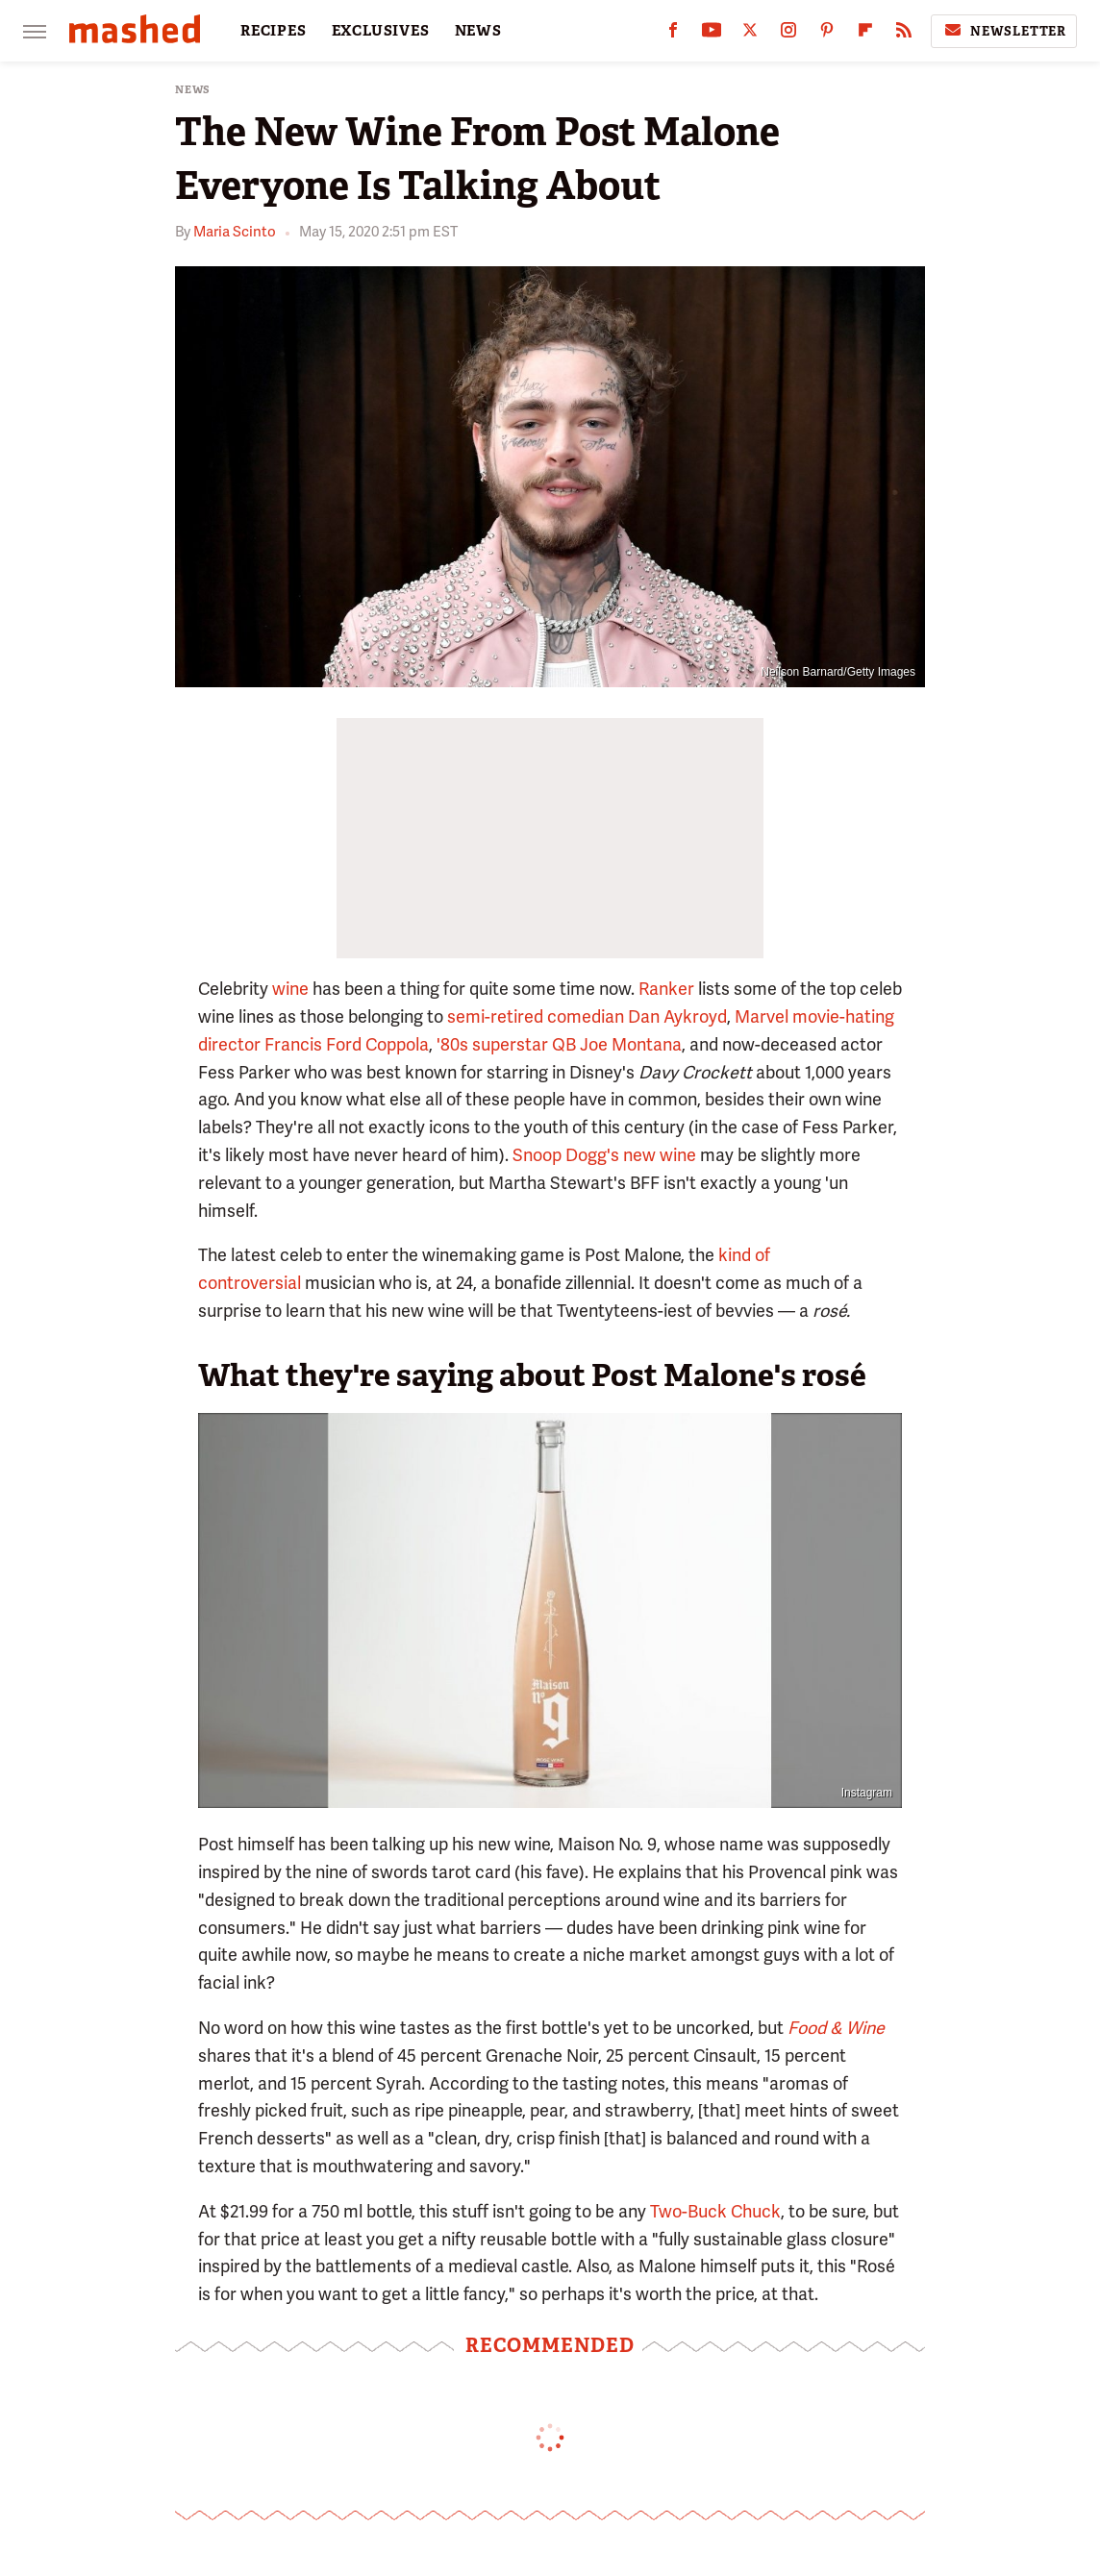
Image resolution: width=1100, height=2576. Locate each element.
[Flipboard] (865, 34)
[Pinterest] (826, 34)
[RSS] (903, 34)
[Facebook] (673, 34)
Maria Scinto (234, 231)
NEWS (478, 30)
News (193, 90)
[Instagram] (788, 34)
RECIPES (273, 30)
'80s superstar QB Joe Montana (559, 1044)
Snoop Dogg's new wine (604, 1155)
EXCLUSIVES (381, 30)
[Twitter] (750, 34)
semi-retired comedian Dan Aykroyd (587, 1016)
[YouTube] (711, 34)
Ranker (666, 989)
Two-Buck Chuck (715, 2211)
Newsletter (1003, 30)
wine (290, 989)
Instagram (866, 1792)
